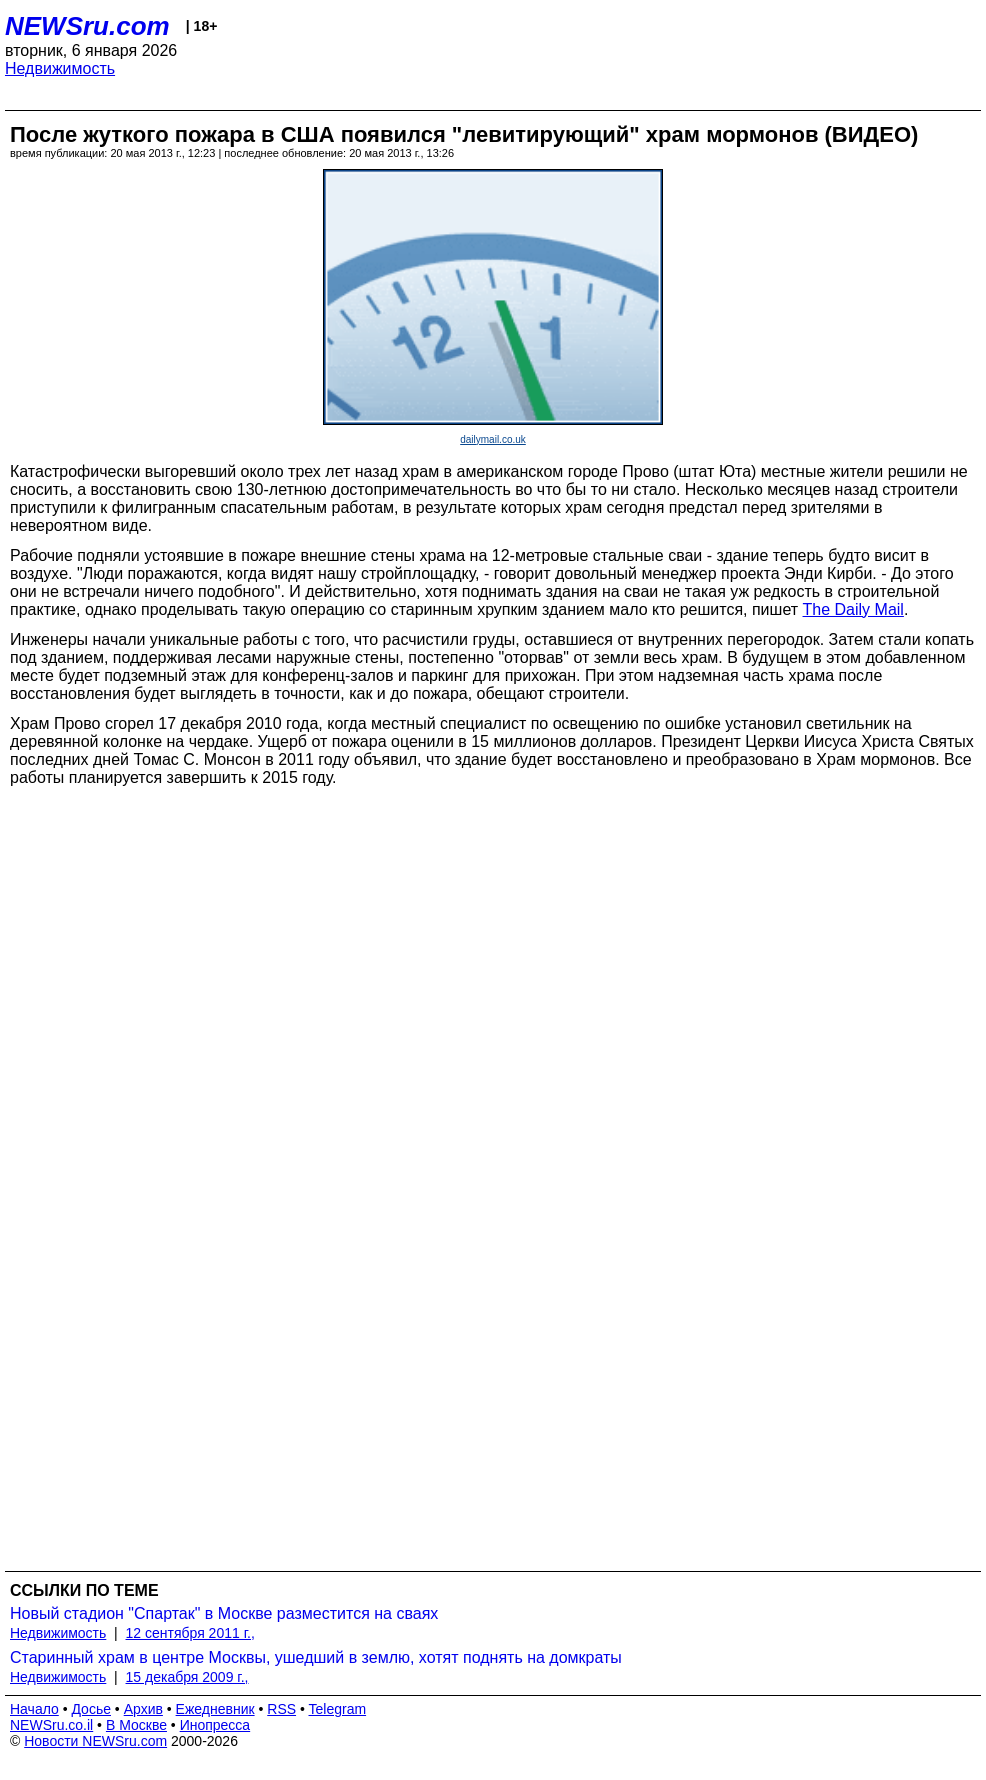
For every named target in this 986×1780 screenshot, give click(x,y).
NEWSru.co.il (51, 1725)
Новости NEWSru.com (95, 1741)
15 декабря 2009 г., (187, 1677)
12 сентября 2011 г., (190, 1633)
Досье (91, 1709)
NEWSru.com (87, 26)
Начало (34, 1709)
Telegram (338, 1709)
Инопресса (215, 1725)
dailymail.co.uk (493, 439)
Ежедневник (215, 1709)
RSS (281, 1709)
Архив (143, 1709)
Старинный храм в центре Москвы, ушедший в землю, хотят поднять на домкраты (316, 1657)
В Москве (136, 1725)
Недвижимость (60, 68)
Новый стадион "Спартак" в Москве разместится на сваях (224, 1613)
